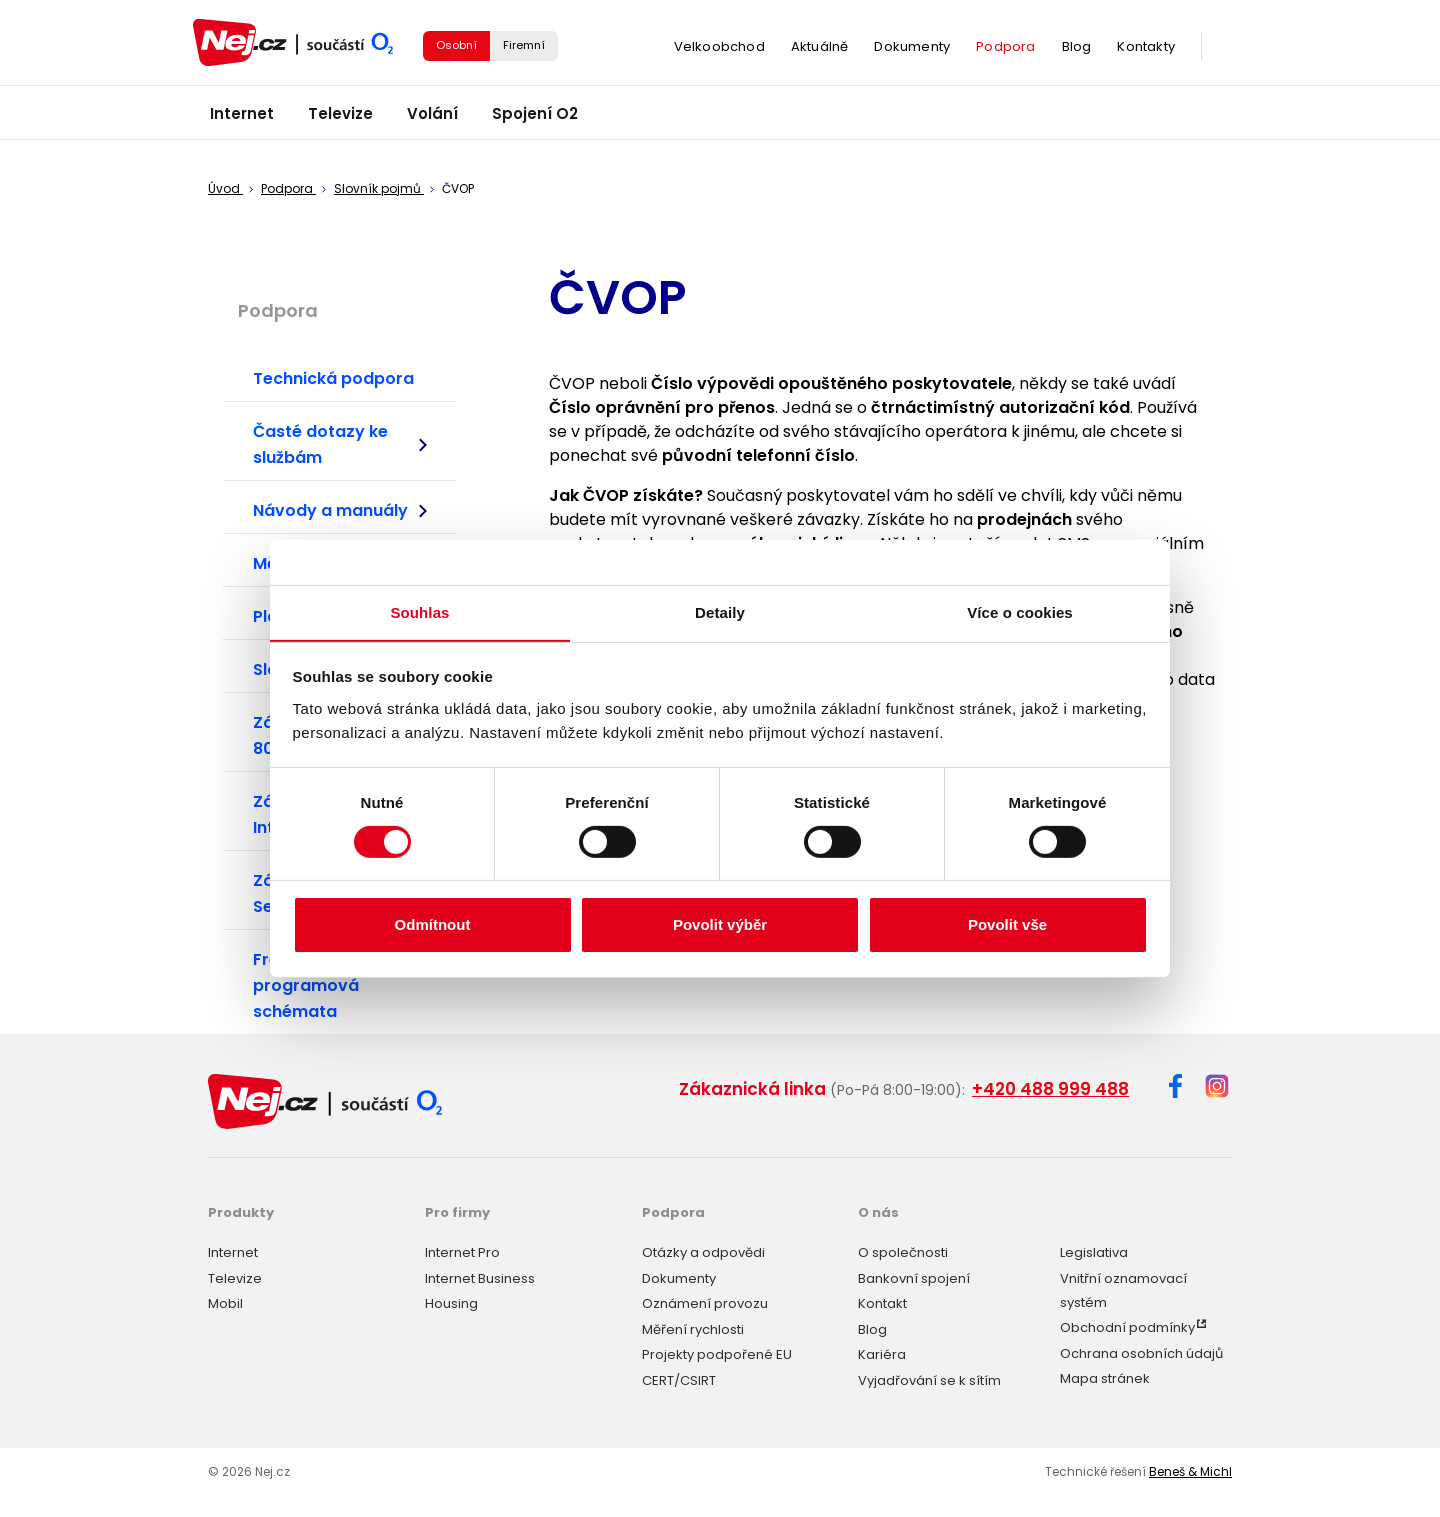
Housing (451, 1300)
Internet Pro (462, 1249)
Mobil (225, 1300)
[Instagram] (1217, 1087)
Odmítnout (433, 925)
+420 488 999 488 (1050, 1089)
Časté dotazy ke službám (340, 445)
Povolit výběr (720, 925)
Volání (432, 119)
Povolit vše (1007, 925)
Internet (242, 119)
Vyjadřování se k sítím (929, 1377)
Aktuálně (820, 49)
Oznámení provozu (705, 1300)
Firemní (524, 48)
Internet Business (480, 1275)
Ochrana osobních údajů (1141, 1350)
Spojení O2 (535, 119)
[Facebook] (1175, 1089)
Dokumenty (912, 49)
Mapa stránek (1105, 1375)
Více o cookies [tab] (1020, 611)
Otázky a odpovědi (703, 1249)
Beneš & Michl (1190, 1468)
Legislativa (1094, 1249)
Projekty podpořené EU (717, 1351)
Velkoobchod (719, 49)
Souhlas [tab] (419, 611)
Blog (1077, 49)
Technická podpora (333, 378)
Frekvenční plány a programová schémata (331, 985)
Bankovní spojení (914, 1275)
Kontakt (882, 1300)
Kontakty (1146, 49)
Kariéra (882, 1351)
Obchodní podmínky (1127, 1324)
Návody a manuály (340, 511)
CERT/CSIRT (679, 1377)
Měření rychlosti (693, 1326)
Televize (340, 119)
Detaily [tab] (720, 611)
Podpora (1005, 49)
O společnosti (903, 1249)
